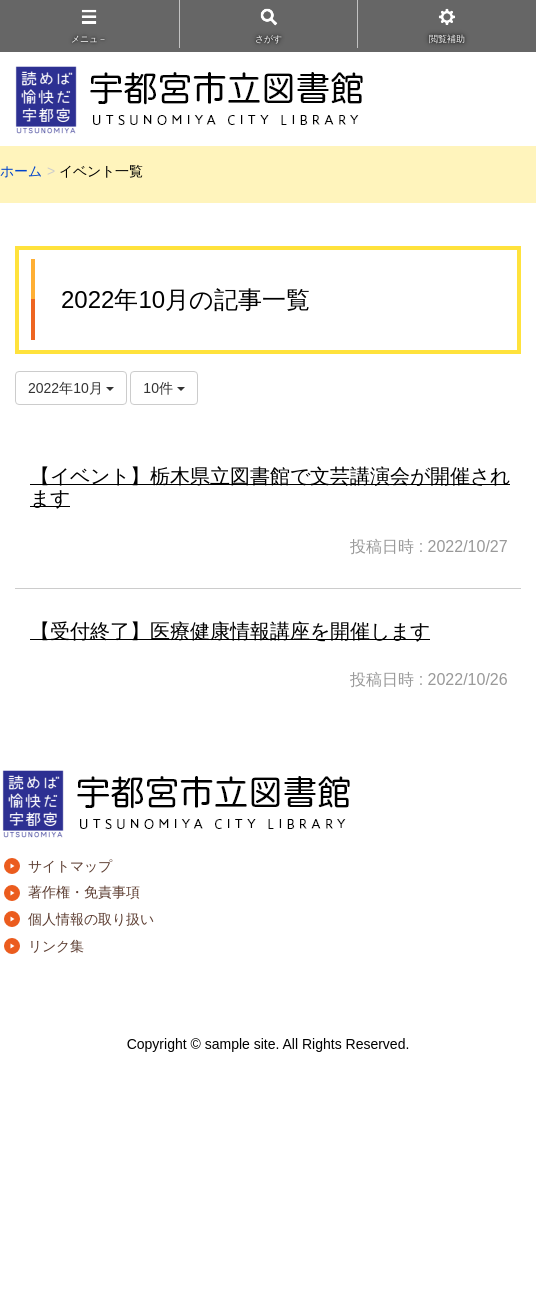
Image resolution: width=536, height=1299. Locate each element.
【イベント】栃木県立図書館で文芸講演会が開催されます (270, 487)
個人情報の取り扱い (91, 919)
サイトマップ (70, 866)
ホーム (21, 171)
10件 (163, 388)
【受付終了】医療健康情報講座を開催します (230, 631)
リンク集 (56, 946)
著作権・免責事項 (84, 892)
